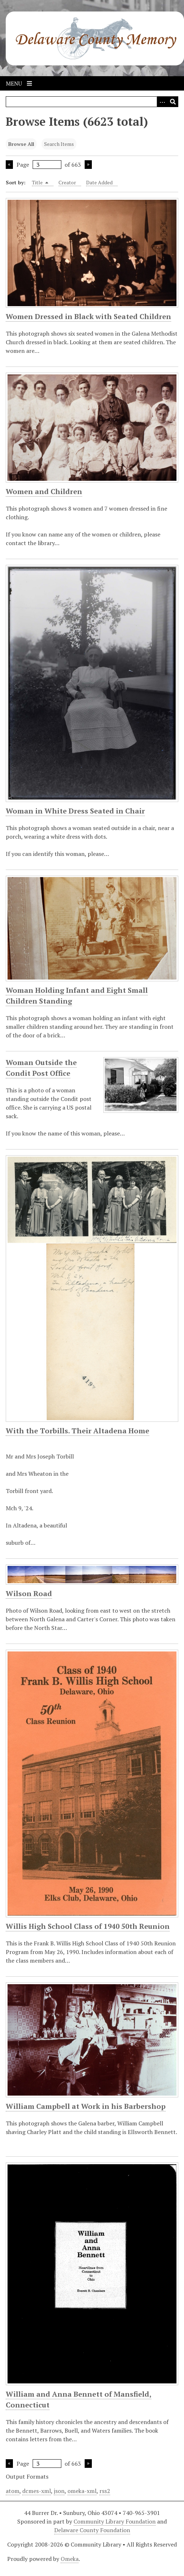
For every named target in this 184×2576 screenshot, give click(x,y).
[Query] (92, 101)
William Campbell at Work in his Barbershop (86, 2106)
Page (38, 165)
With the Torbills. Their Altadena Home (77, 1431)
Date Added (99, 182)
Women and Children (44, 491)
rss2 (104, 2491)
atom (12, 2491)
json (59, 2491)
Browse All (21, 143)
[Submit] (173, 101)
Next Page (88, 164)
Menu (19, 83)
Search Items (59, 143)
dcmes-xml (36, 2491)
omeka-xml (81, 2491)
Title (40, 182)
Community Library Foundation (115, 2521)
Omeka (70, 2559)
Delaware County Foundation (92, 2530)
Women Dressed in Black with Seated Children (88, 316)
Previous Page (9, 164)
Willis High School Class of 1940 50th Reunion (88, 1926)
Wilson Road (29, 1593)
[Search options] (162, 101)
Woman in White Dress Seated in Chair (75, 811)
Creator (67, 182)
